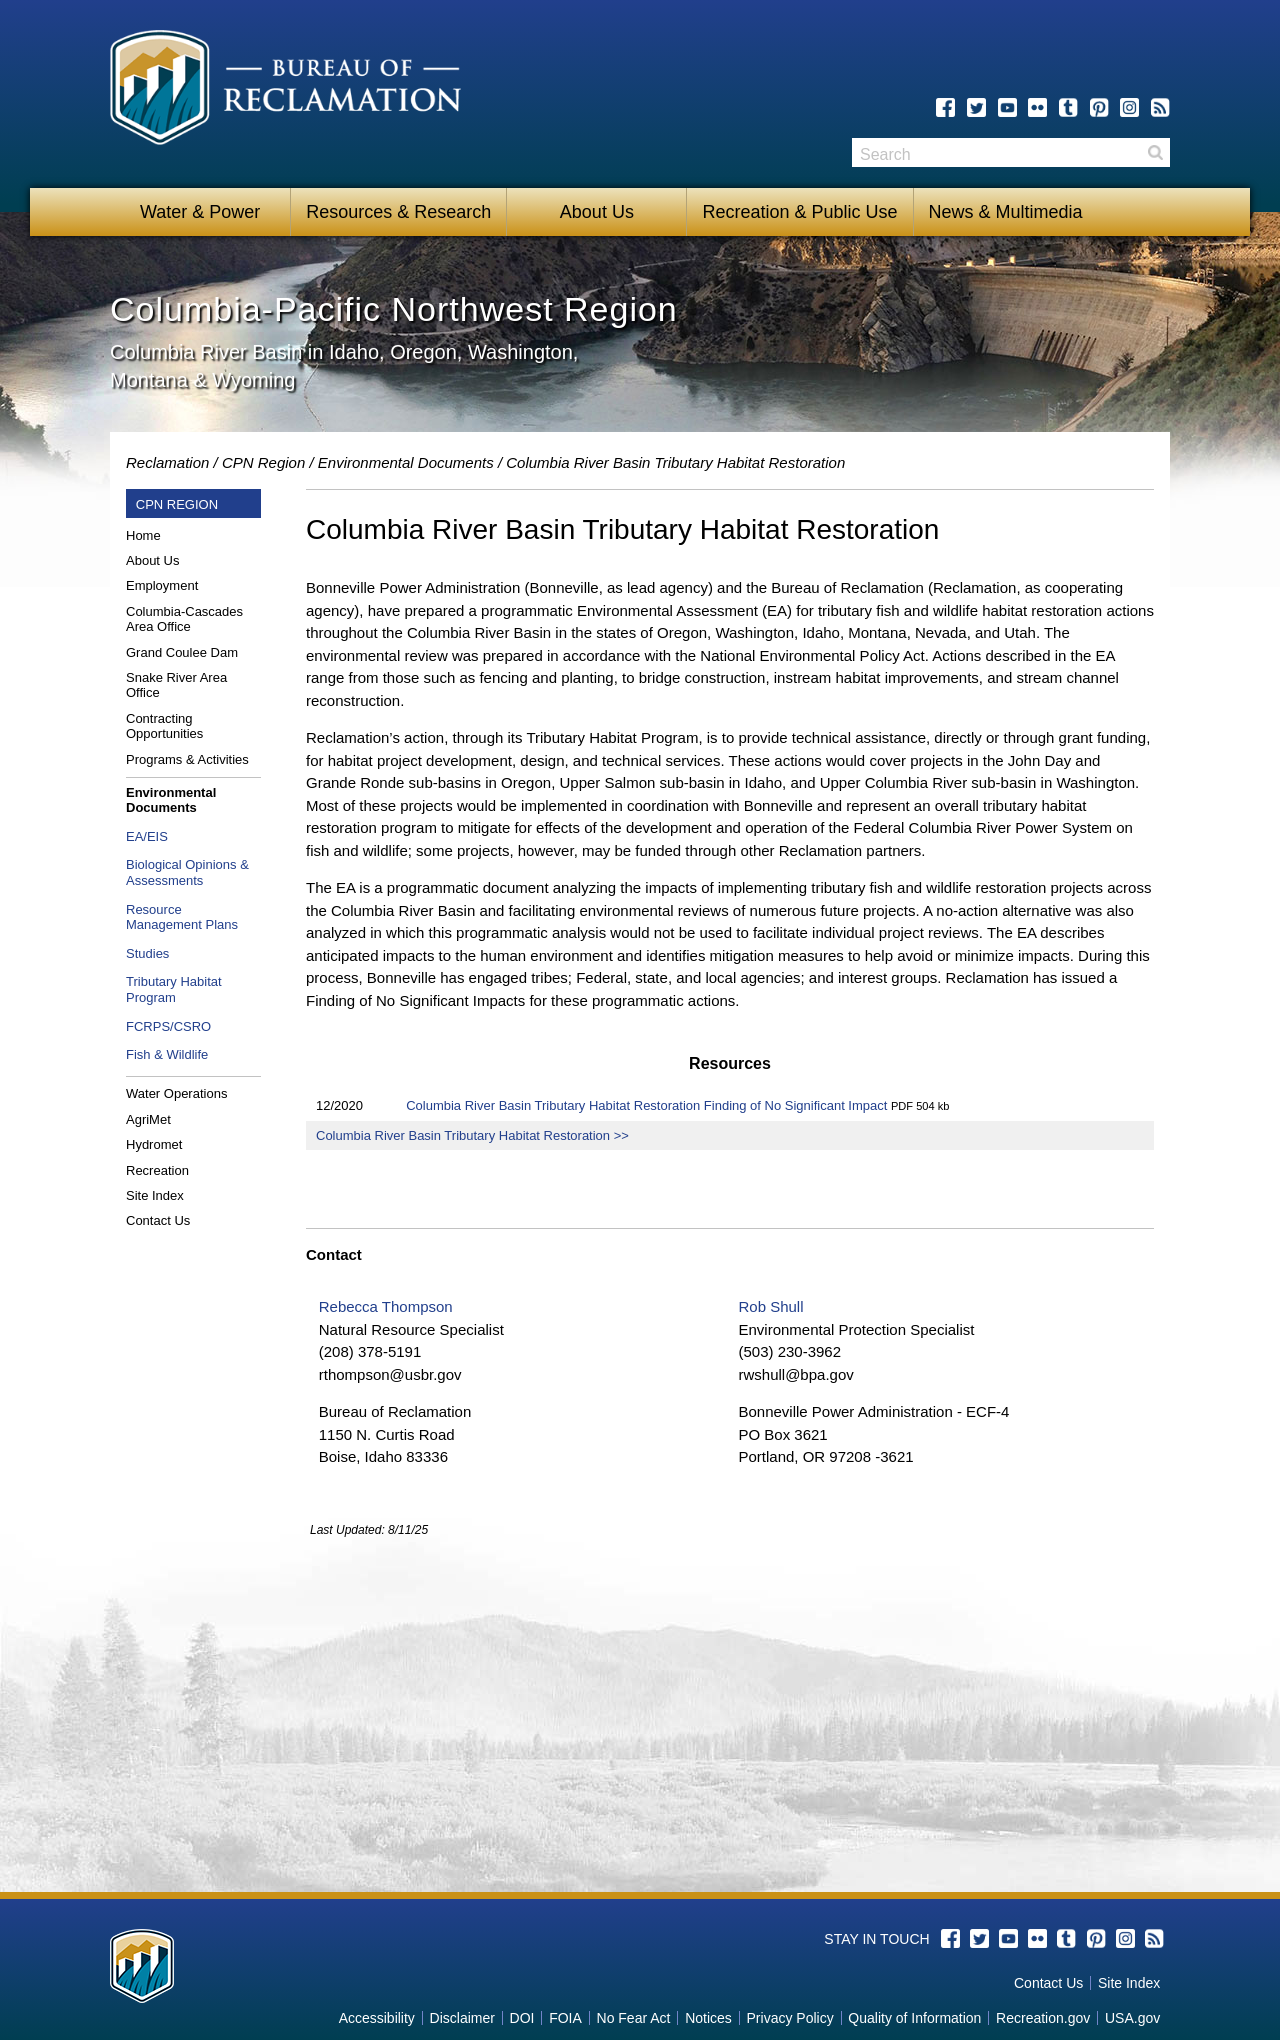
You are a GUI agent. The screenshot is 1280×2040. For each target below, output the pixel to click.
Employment (162, 585)
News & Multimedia (1006, 212)
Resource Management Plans (182, 917)
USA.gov (1132, 2018)
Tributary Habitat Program (174, 989)
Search (1155, 152)
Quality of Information (914, 2018)
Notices (708, 2018)
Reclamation (167, 462)
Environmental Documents (406, 462)
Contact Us (158, 1220)
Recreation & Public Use (799, 212)
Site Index (155, 1195)
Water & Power (200, 212)
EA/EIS (147, 836)
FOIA (565, 2018)
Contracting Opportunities (164, 726)
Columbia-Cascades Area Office (184, 619)
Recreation (157, 1170)
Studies (147, 953)
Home (143, 535)
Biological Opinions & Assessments (187, 872)
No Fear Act (634, 2018)
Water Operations (176, 1093)
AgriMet (148, 1119)
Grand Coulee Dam (182, 652)
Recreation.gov (1043, 2018)
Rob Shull (770, 1306)
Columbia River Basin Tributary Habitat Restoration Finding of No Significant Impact (646, 1105)
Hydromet (154, 1144)
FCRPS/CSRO (168, 1026)
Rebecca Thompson (386, 1306)
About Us (597, 212)
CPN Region (263, 462)
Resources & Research (398, 212)
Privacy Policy (790, 2018)
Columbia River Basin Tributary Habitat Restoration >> (472, 1135)
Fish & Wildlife (167, 1054)
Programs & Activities (187, 759)
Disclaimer (462, 2018)
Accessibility (377, 2018)
